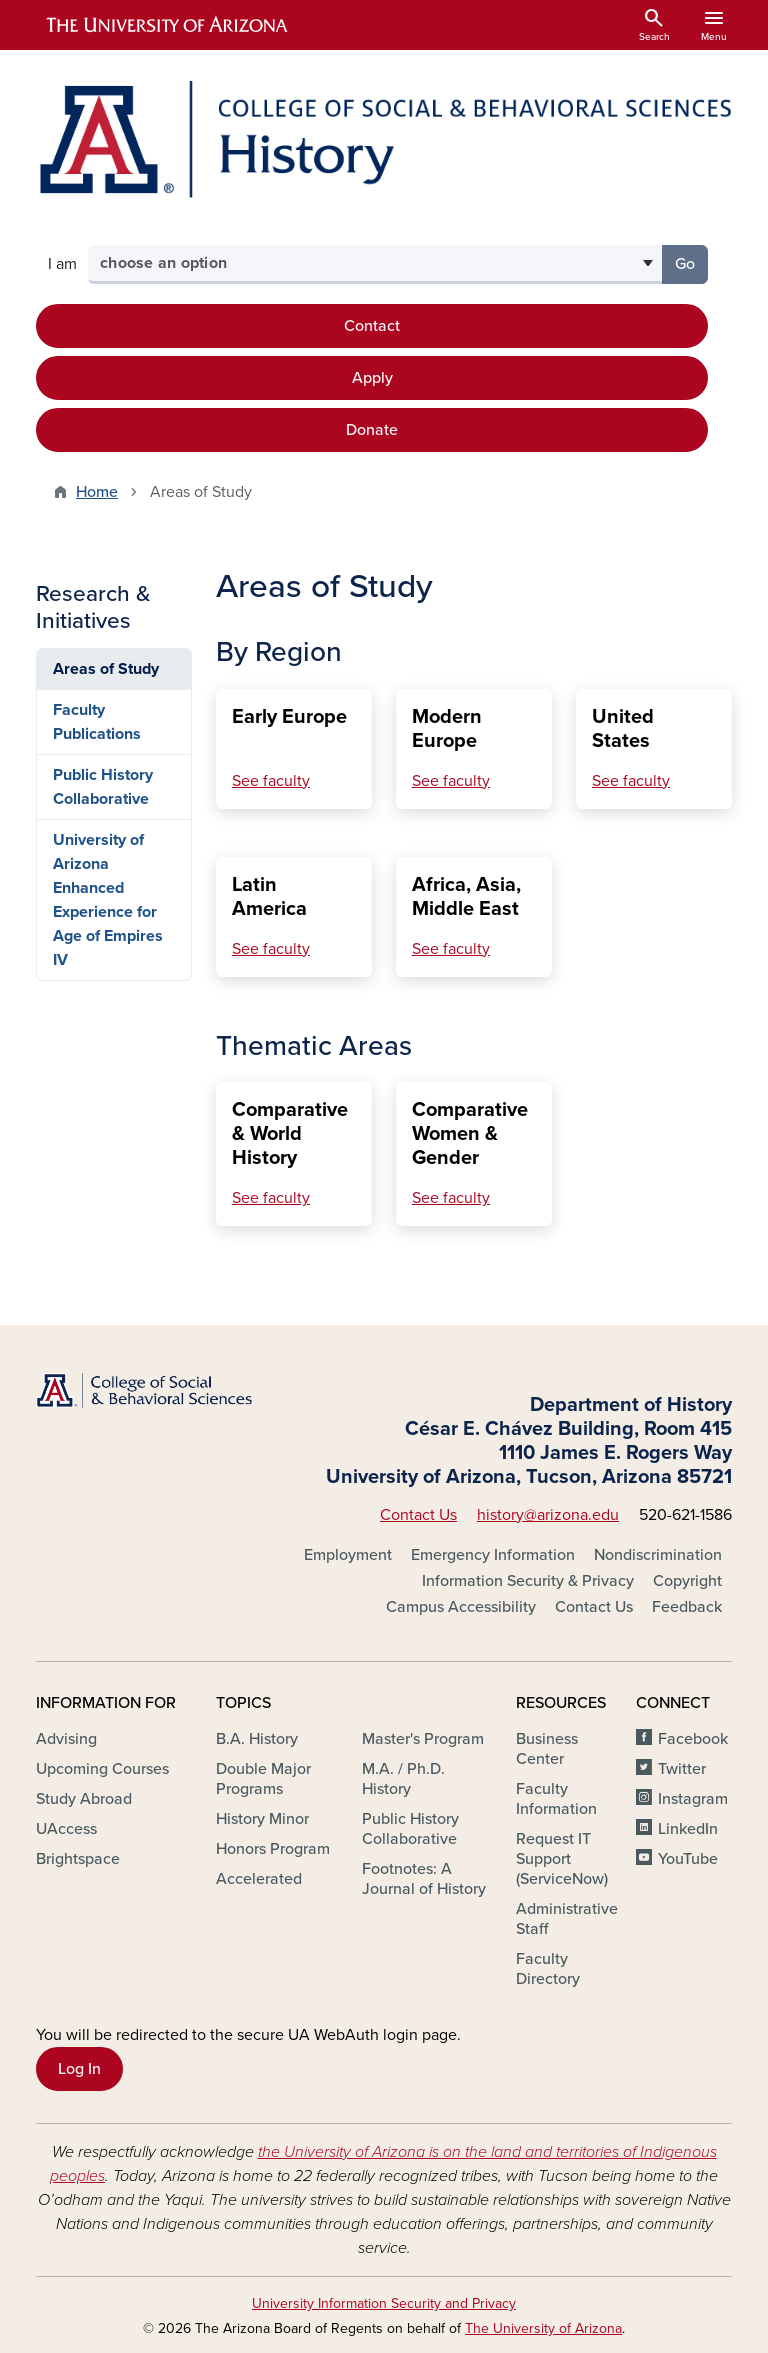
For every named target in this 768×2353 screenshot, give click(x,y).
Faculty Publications (97, 722)
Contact (372, 326)
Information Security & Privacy (528, 1581)
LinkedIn (688, 1829)
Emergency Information (493, 1555)
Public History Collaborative (103, 787)
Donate (372, 430)
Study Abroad (84, 1799)
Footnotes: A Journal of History (424, 1879)
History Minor (262, 1819)
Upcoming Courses (102, 1769)
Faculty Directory (548, 1969)
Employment (348, 1555)
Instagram (693, 1799)
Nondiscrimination (658, 1555)
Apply (372, 378)
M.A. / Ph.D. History (403, 1779)
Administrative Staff (567, 1919)
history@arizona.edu (548, 1515)
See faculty (271, 781)
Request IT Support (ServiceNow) (562, 1859)
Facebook (693, 1739)
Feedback (687, 1607)
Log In (79, 2069)
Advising (66, 1739)
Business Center (547, 1749)
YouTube (688, 1859)
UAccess (66, 1829)
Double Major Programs (263, 1779)
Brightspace (78, 1859)
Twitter (682, 1769)
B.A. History (257, 1739)
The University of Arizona (543, 2328)
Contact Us (418, 1515)
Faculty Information (556, 1799)
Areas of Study (106, 669)
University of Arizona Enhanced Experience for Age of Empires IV (108, 900)
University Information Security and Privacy (384, 2303)
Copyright (687, 1581)
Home (97, 492)
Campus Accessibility (461, 1607)
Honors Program (273, 1849)
